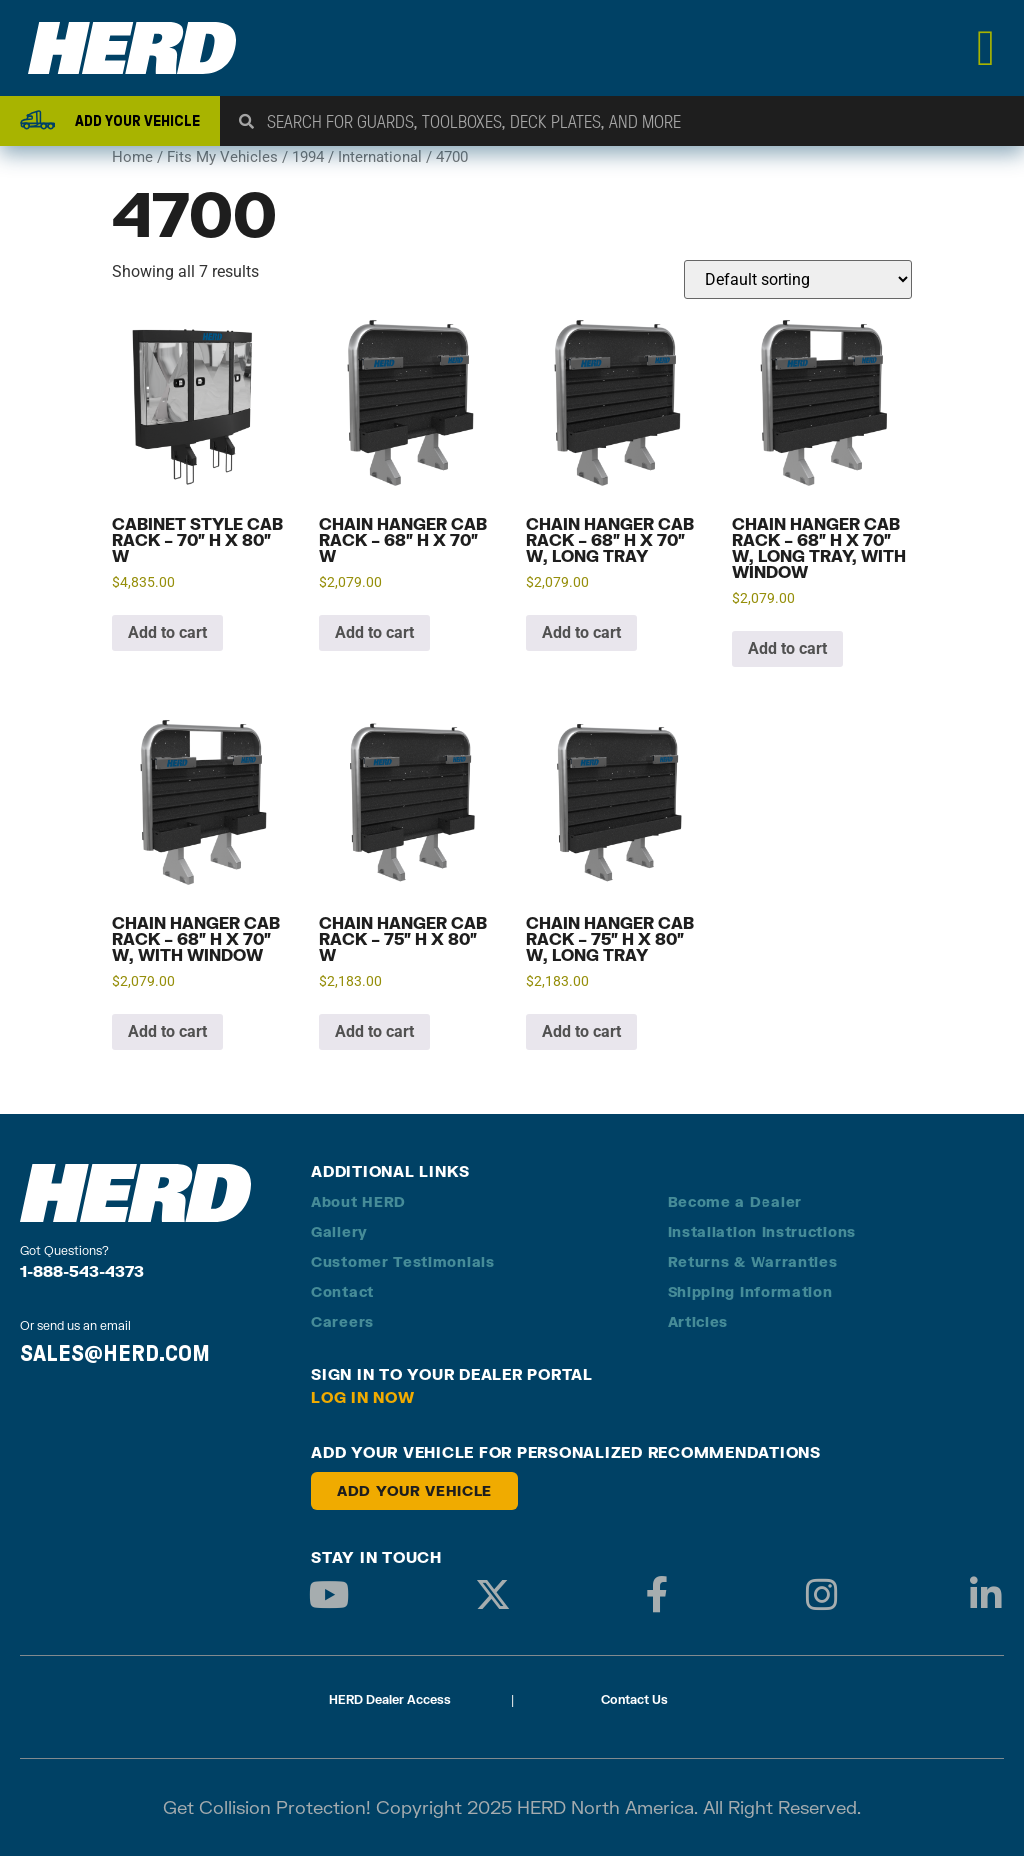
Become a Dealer (735, 1201)
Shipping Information (750, 1291)
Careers (342, 1321)
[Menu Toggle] (986, 48)
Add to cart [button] (167, 632)
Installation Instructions (762, 1231)
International (380, 157)
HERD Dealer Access (390, 1699)
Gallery (339, 1231)
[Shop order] (798, 279)
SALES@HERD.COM (115, 1353)
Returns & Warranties (753, 1261)
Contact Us (634, 1699)
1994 (308, 157)
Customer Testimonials (403, 1261)
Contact (342, 1291)
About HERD (358, 1201)
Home (132, 157)
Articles (698, 1321)
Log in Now (363, 1397)
